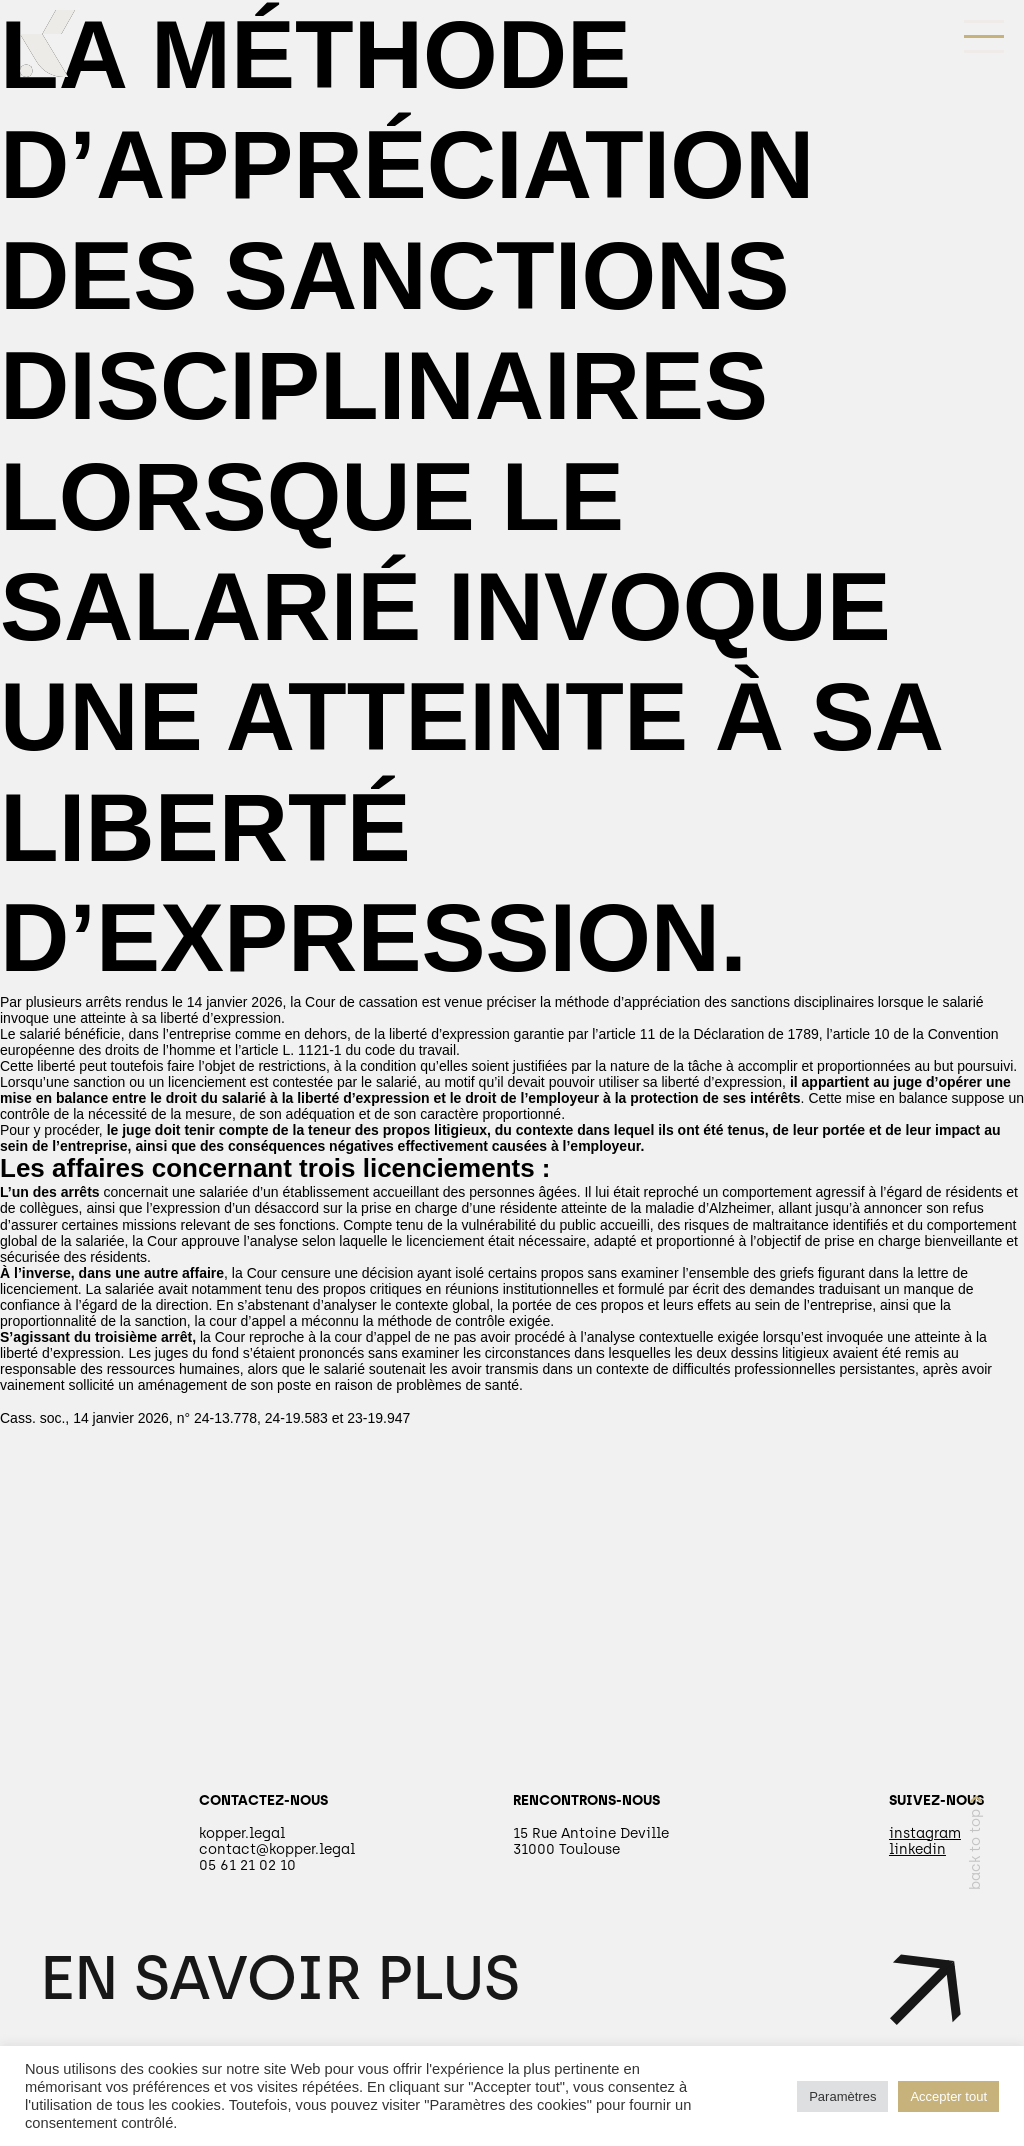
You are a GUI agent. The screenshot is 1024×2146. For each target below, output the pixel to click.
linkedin (917, 1849)
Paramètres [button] (842, 2096)
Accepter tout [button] (948, 2096)
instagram (925, 1833)
